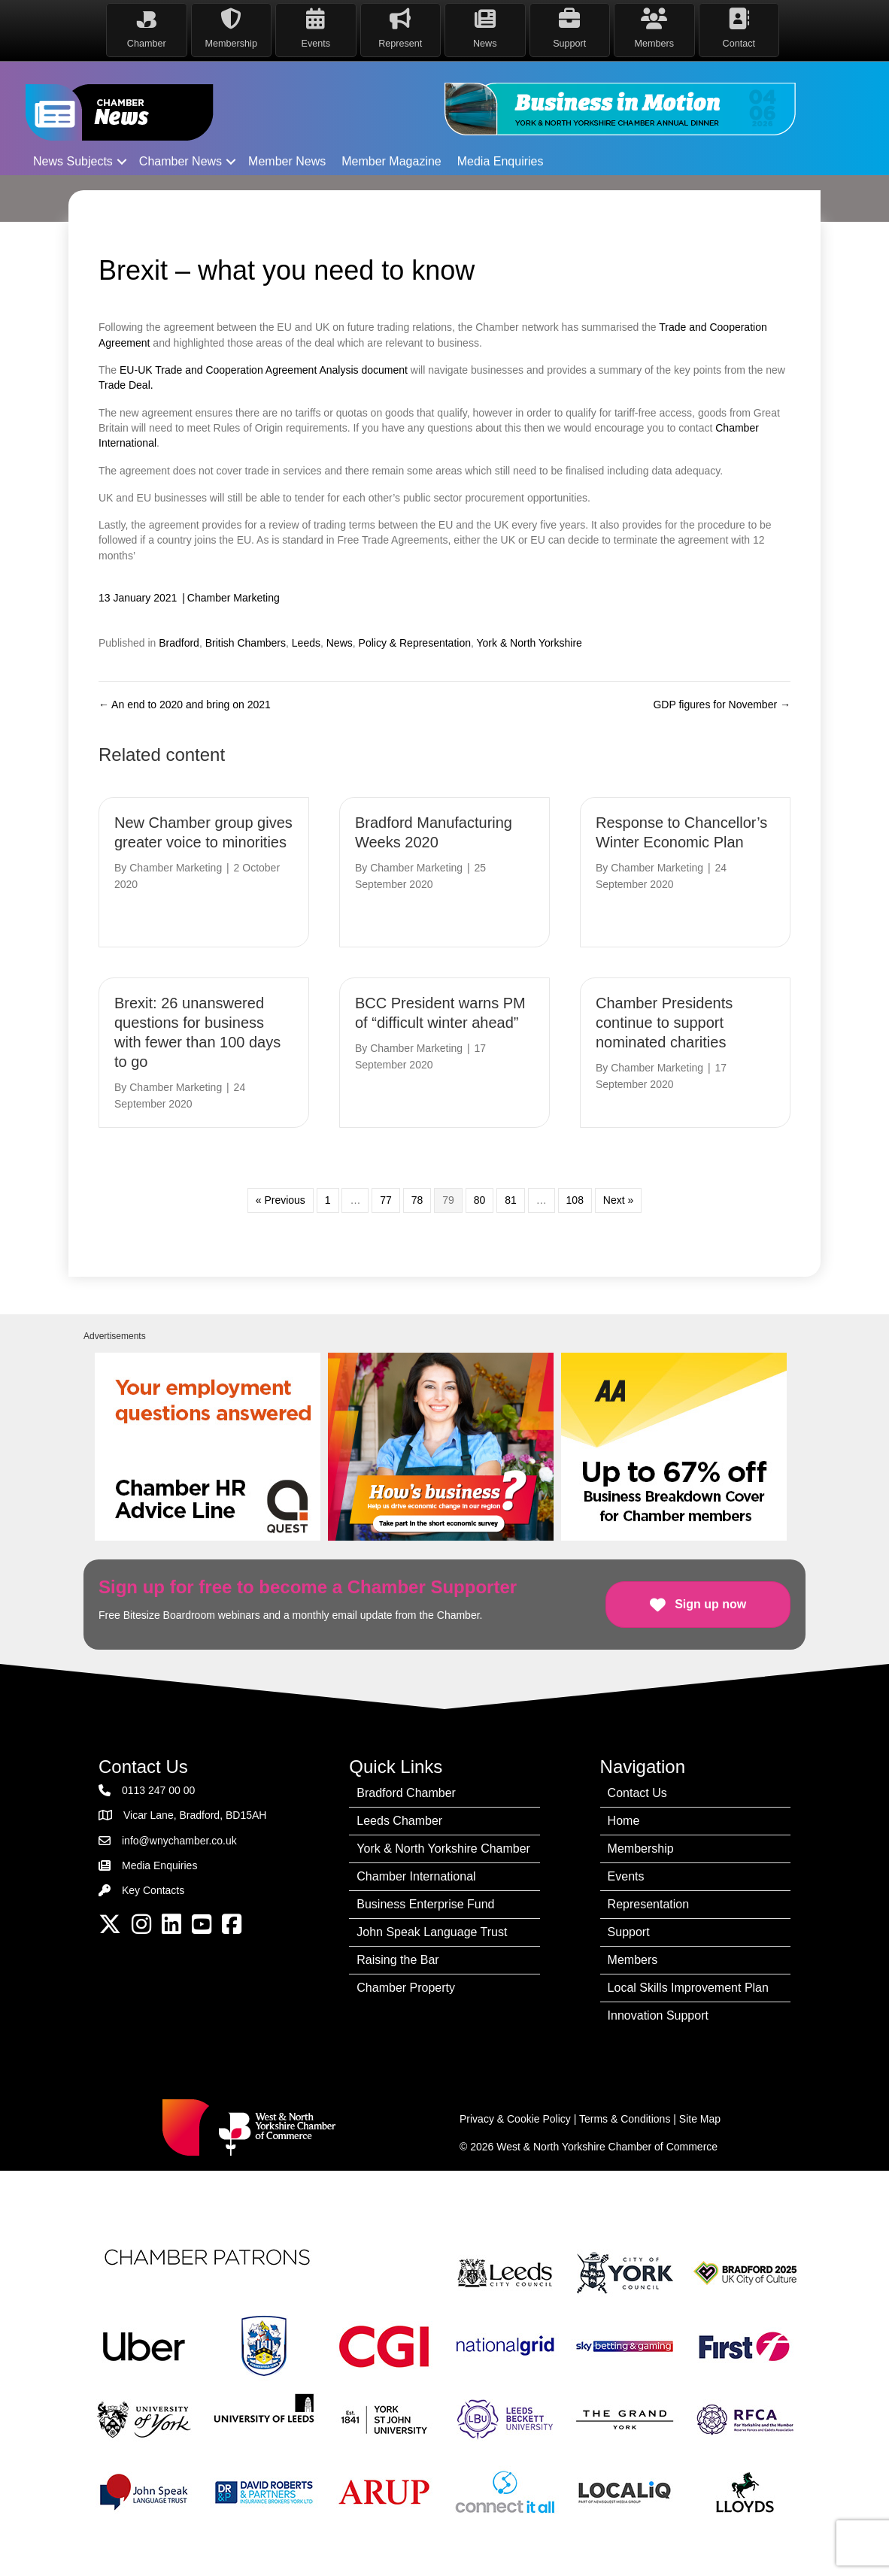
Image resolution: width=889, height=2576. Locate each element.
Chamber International (416, 1873)
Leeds (306, 640)
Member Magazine (391, 157)
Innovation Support (658, 2012)
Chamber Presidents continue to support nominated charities (664, 1019)
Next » (618, 1197)
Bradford (179, 640)
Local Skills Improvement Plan (688, 1984)
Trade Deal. (127, 382)
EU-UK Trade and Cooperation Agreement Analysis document (264, 367)
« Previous (280, 1197)
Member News (287, 157)
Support (629, 1929)
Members (633, 1956)
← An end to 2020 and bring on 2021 (185, 701)
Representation (649, 1901)
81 (511, 1197)
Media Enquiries (500, 157)
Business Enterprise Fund (425, 1901)
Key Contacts (153, 1887)
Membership (641, 1845)
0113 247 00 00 (158, 1786)
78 (417, 1197)
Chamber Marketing (233, 595)
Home (624, 1817)
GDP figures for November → (721, 701)
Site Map (700, 2116)
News (339, 640)
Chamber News (180, 157)
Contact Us (637, 1790)
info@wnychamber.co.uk (179, 1837)
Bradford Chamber (406, 1790)
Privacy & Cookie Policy (515, 2116)
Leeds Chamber (399, 1817)
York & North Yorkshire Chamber (443, 1845)
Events (626, 1873)
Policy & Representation (415, 640)
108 (575, 1197)
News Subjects (73, 157)
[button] (122, 157)
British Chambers (245, 640)
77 (386, 1197)
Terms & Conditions (624, 2116)
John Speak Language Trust (432, 1929)
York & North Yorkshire (529, 640)
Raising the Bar (397, 1956)
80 (480, 1197)
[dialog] (861, 2546)
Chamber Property (406, 1984)
